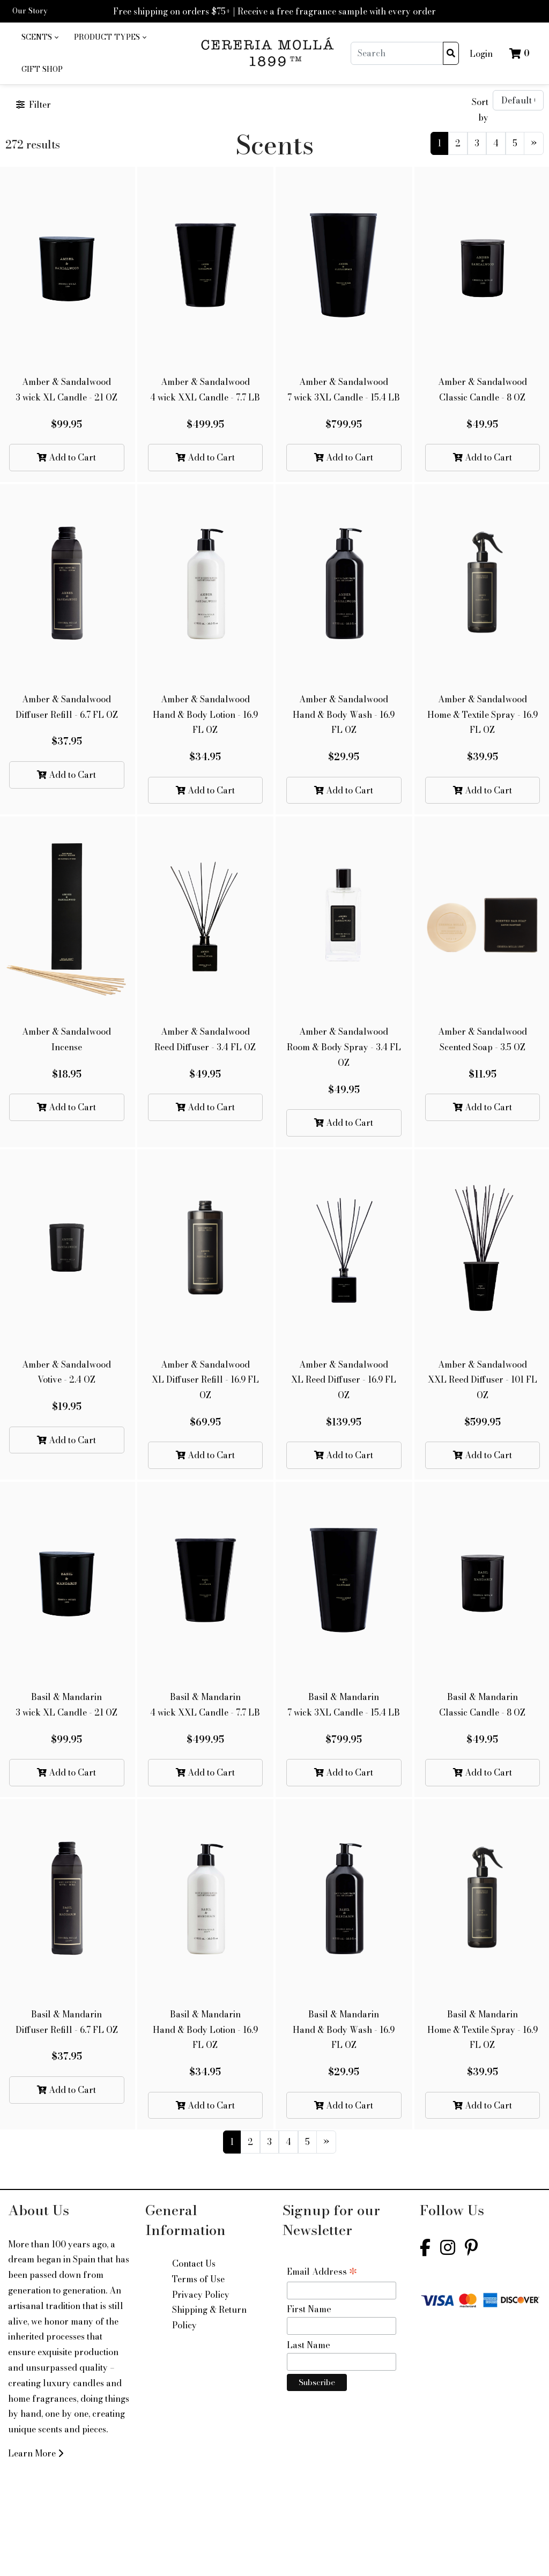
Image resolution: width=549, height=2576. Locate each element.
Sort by (480, 109)
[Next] (534, 143)
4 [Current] (496, 143)
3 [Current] (476, 143)
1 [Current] (439, 143)
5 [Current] (515, 143)
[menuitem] (39, 37)
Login (481, 53)
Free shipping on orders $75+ (172, 11)
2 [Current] (458, 143)
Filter (33, 104)
